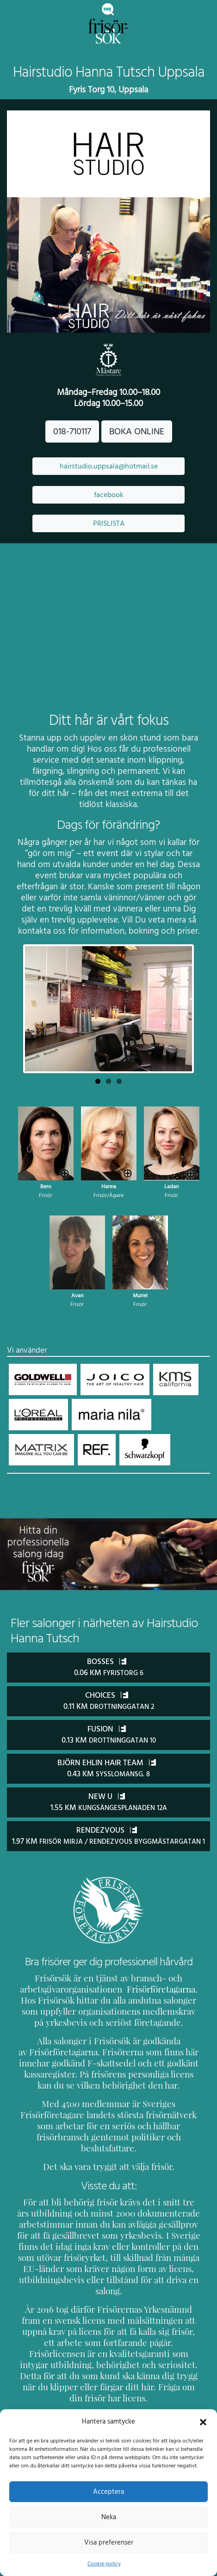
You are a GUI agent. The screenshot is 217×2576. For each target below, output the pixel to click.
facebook (109, 495)
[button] (203, 2421)
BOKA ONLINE (136, 431)
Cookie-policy (103, 2563)
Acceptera (108, 2491)
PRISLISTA (108, 523)
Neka (108, 2516)
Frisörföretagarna (146, 1998)
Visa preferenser (108, 2542)
